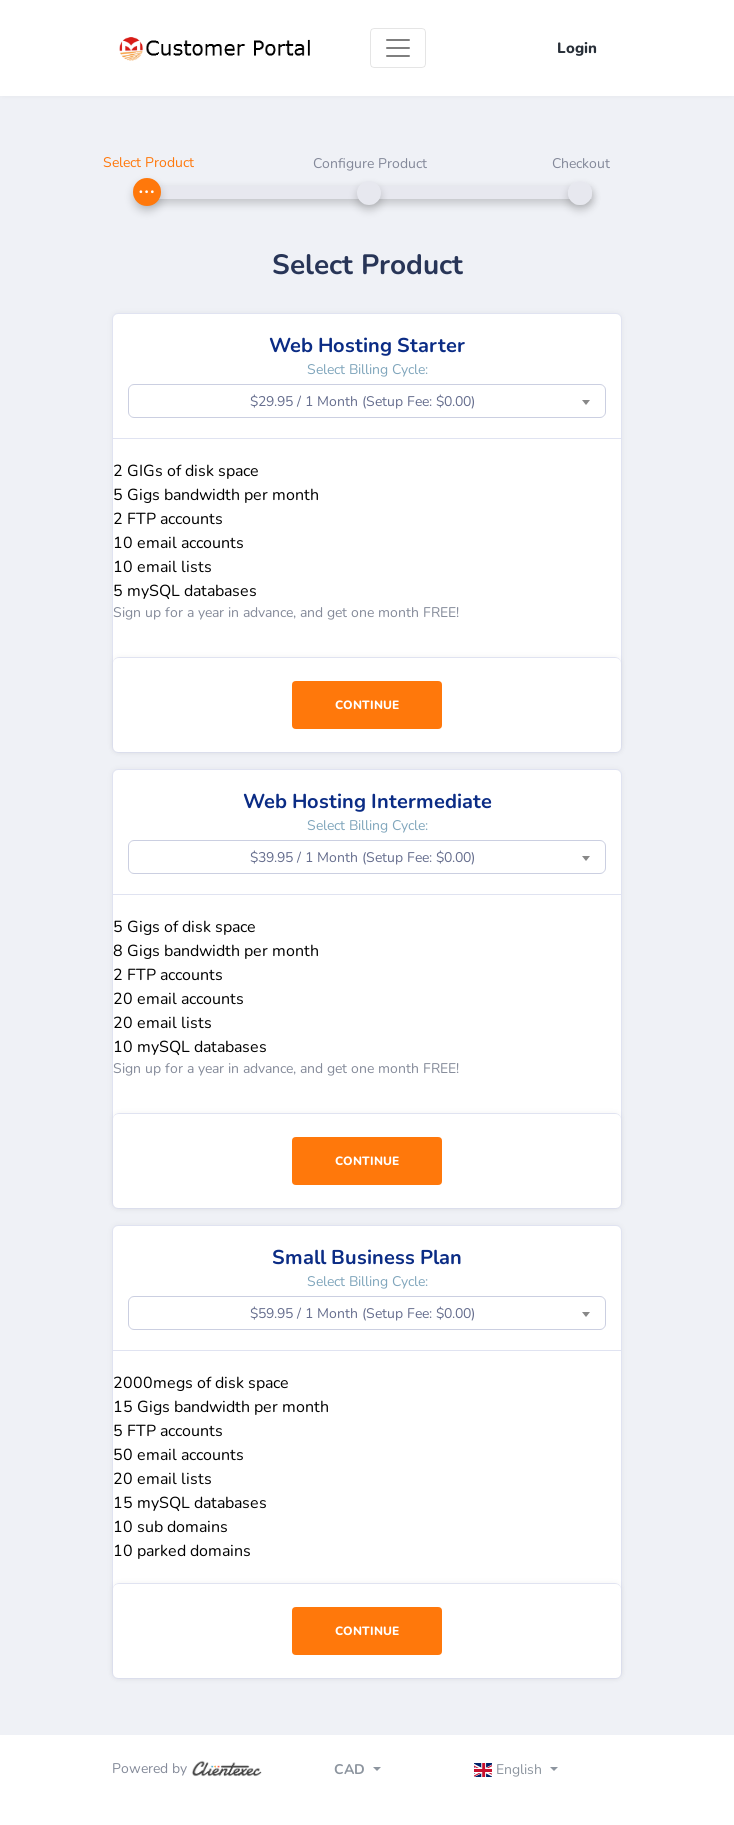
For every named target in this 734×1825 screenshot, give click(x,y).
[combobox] (367, 401)
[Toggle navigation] (398, 48)
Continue (367, 705)
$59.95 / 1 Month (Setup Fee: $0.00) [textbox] (362, 1313)
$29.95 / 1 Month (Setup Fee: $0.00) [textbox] (362, 401)
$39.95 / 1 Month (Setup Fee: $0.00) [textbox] (362, 857)
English (510, 1769)
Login (577, 48)
